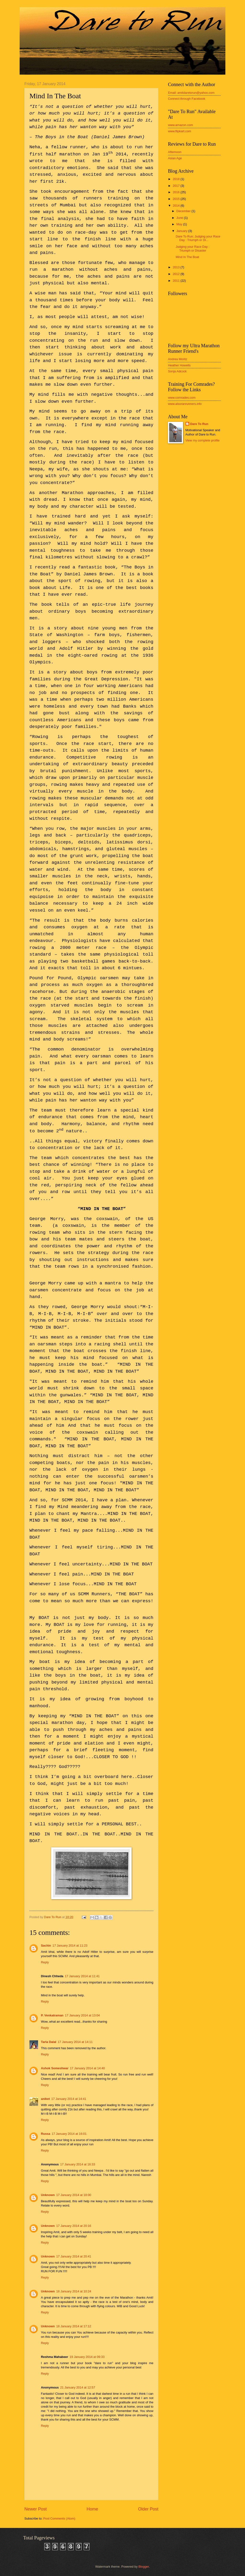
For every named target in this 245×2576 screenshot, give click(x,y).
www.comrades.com (181, 397)
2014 (176, 205)
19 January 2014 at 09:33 (87, 2357)
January (182, 231)
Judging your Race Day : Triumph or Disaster (192, 248)
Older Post (148, 2509)
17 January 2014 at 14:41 (68, 2099)
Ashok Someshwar (54, 2068)
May (179, 224)
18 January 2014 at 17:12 (73, 2326)
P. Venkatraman (52, 2015)
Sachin (46, 1945)
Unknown (48, 2195)
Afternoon (174, 152)
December (183, 211)
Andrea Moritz (177, 359)
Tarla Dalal (48, 2042)
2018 (176, 179)
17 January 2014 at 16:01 (69, 2134)
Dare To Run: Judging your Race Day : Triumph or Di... (198, 238)
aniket (45, 2099)
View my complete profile (202, 440)
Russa (45, 2134)
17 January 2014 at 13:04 (82, 2015)
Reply (45, 1962)
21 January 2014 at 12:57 (77, 2387)
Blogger (144, 2566)
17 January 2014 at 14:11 (75, 2042)
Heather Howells (179, 365)
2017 (176, 185)
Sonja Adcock (177, 371)
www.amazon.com (180, 125)
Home (92, 2509)
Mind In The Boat (187, 257)
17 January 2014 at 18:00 (73, 2195)
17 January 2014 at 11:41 (82, 1976)
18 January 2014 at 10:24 (73, 2291)
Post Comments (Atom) (59, 2518)
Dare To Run (199, 424)
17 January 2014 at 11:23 (69, 1945)
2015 (176, 199)
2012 (176, 274)
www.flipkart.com (179, 131)
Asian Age (175, 158)
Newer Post (35, 2509)
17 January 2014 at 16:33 (77, 2164)
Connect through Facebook (186, 98)
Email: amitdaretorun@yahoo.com (191, 92)
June (180, 218)
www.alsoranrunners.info (185, 404)
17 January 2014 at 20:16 (73, 2226)
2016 (176, 192)
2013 (176, 267)
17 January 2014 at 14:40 (87, 2068)
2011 (176, 280)
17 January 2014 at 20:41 (73, 2256)
